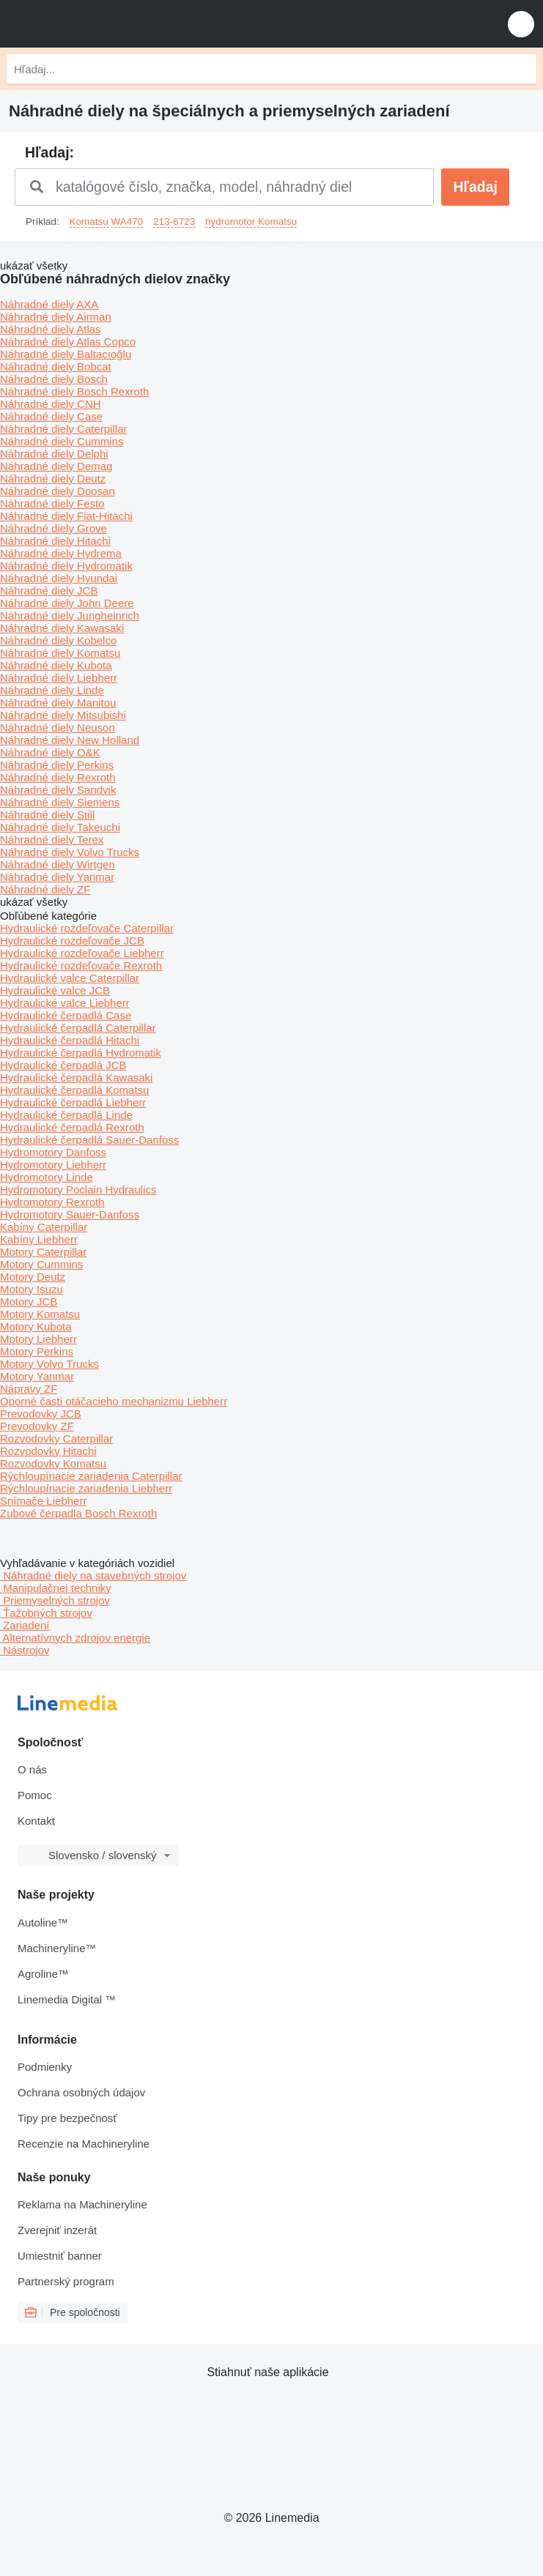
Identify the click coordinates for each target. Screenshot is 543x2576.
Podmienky (45, 2067)
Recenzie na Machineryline (83, 2143)
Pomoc (35, 1795)
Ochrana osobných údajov (81, 2092)
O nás (32, 1769)
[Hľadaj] (521, 68)
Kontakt (36, 1820)
